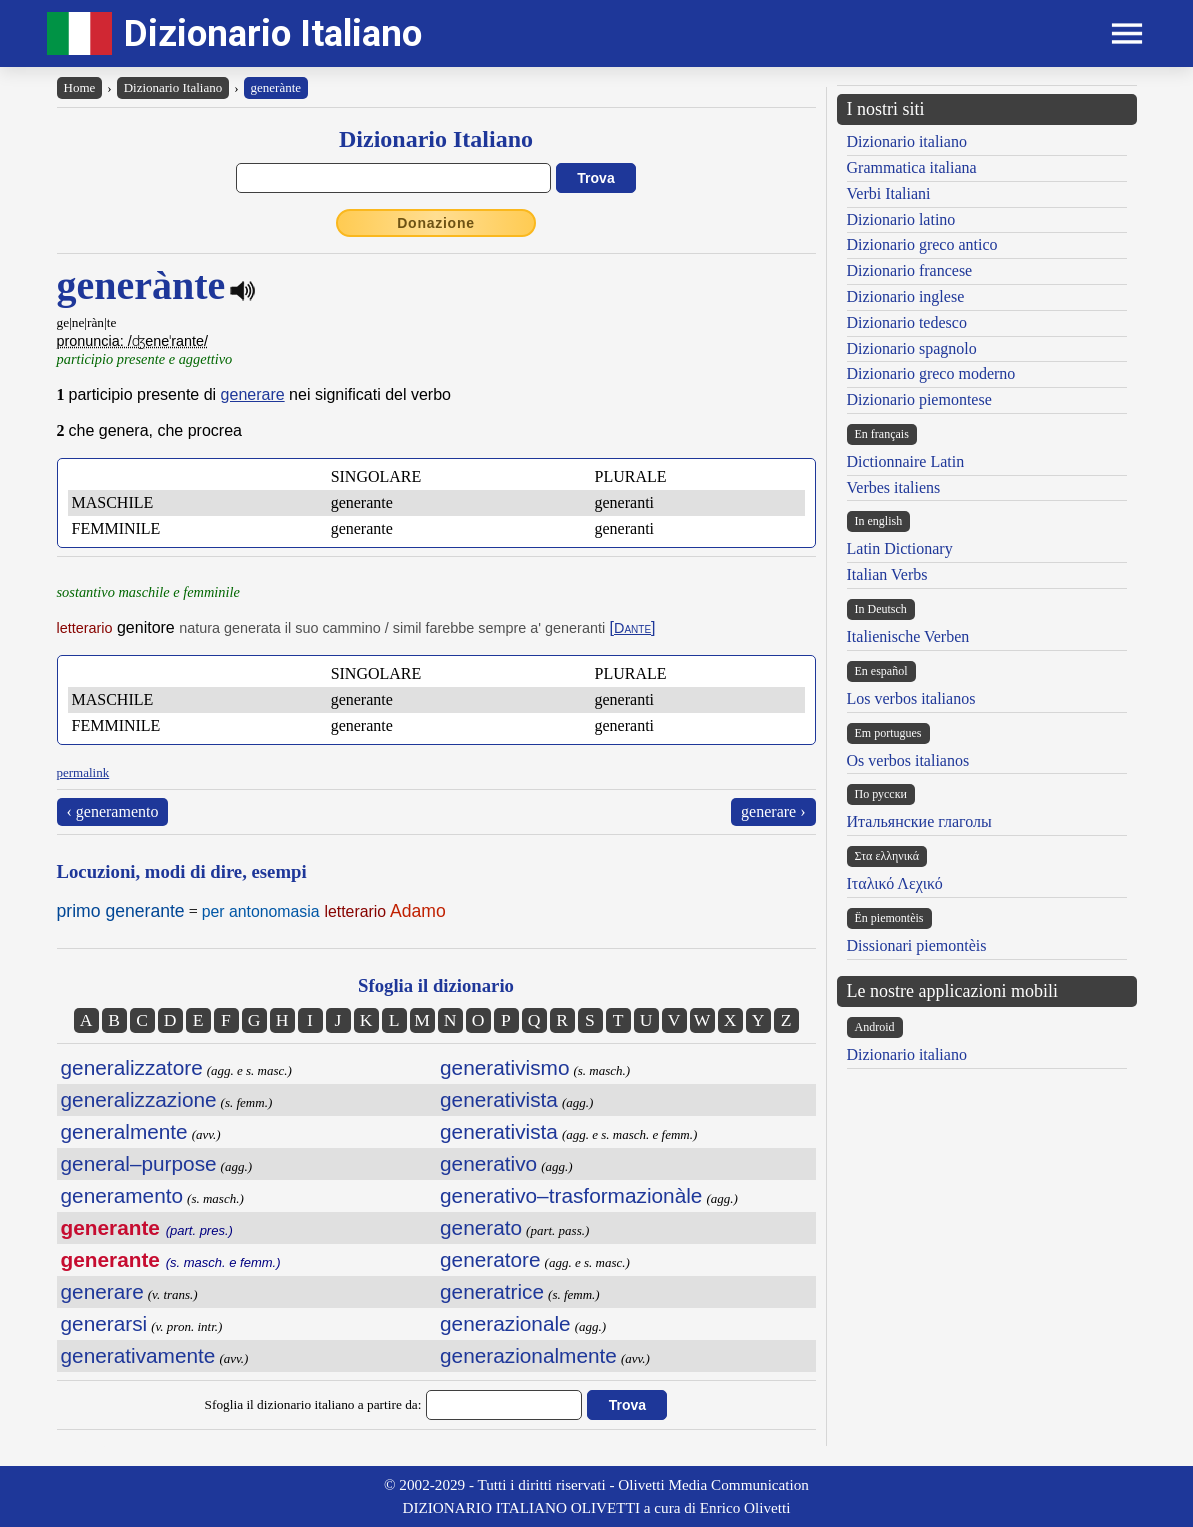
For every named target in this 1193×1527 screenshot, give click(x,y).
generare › (773, 811)
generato (481, 1227)
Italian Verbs (887, 574)
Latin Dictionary (900, 548)
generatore (490, 1259)
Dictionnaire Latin (906, 461)
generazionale (505, 1323)
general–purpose (139, 1163)
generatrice (492, 1291)
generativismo (504, 1067)
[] (633, 627)
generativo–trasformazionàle (571, 1195)
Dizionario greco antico (922, 244)
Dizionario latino (901, 219)
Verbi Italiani (889, 193)
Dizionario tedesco (907, 322)
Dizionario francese (910, 270)
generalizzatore (132, 1067)
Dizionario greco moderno (931, 373)
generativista (499, 1099)
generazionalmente (528, 1355)
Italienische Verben (908, 636)
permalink (83, 772)
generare (253, 394)
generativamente (138, 1355)
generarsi (104, 1323)
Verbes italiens (894, 487)
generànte (276, 87)
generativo (488, 1163)
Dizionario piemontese (919, 399)
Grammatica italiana (912, 167)
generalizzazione (139, 1099)
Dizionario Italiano (273, 33)
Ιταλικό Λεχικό (895, 883)
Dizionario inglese (906, 296)
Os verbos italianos (908, 760)
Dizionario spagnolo (912, 348)
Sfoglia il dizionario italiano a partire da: (313, 1404)
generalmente (124, 1131)
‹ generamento (113, 811)
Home (80, 87)
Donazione (436, 223)
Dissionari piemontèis (917, 945)
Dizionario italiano (907, 141)
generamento (122, 1195)
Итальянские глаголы (919, 821)
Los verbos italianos (911, 698)
